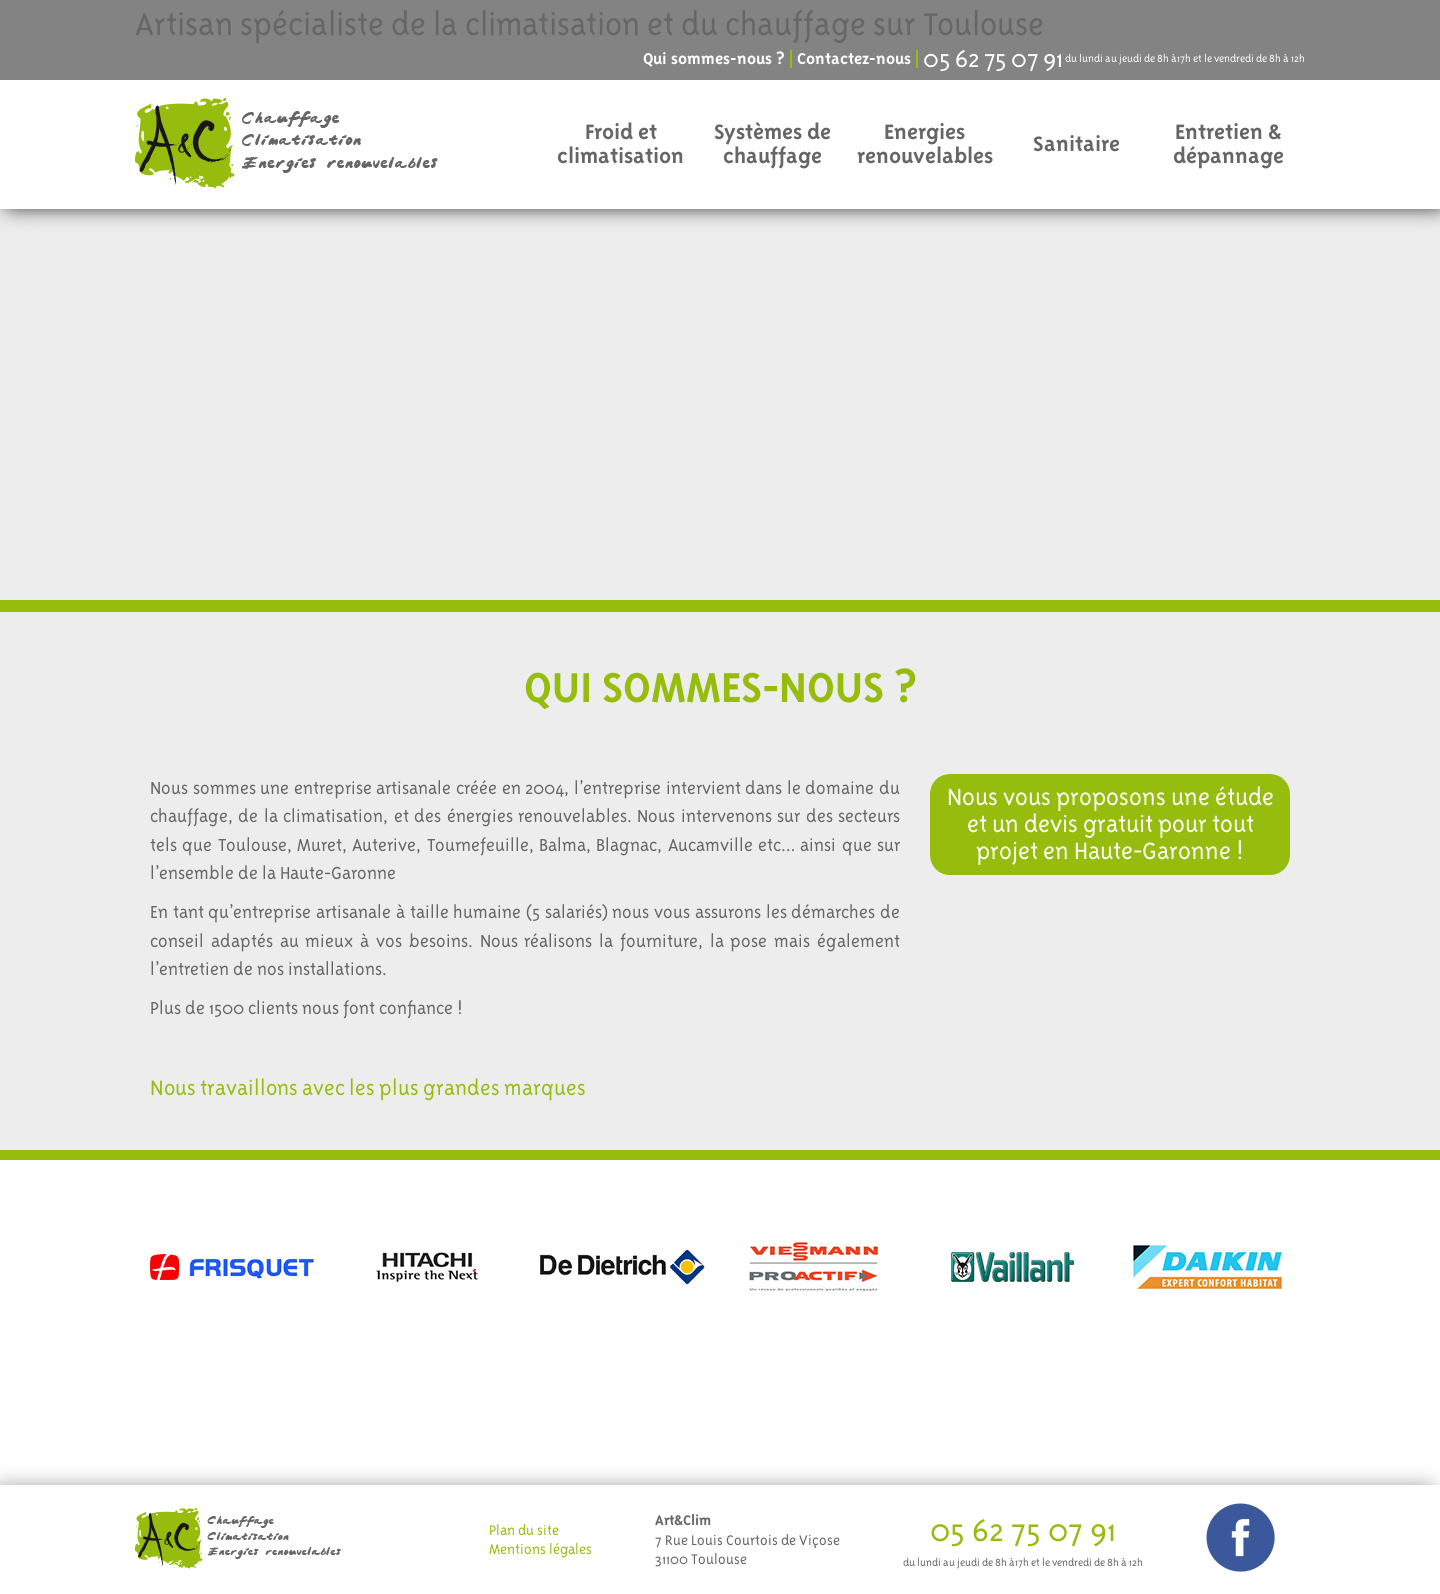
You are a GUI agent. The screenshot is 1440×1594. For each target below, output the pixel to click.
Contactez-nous (854, 59)
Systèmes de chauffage (772, 143)
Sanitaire (1076, 143)
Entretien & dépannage (1228, 143)
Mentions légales (540, 1549)
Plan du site (524, 1530)
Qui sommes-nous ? (714, 59)
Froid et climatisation (620, 143)
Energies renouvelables (925, 143)
